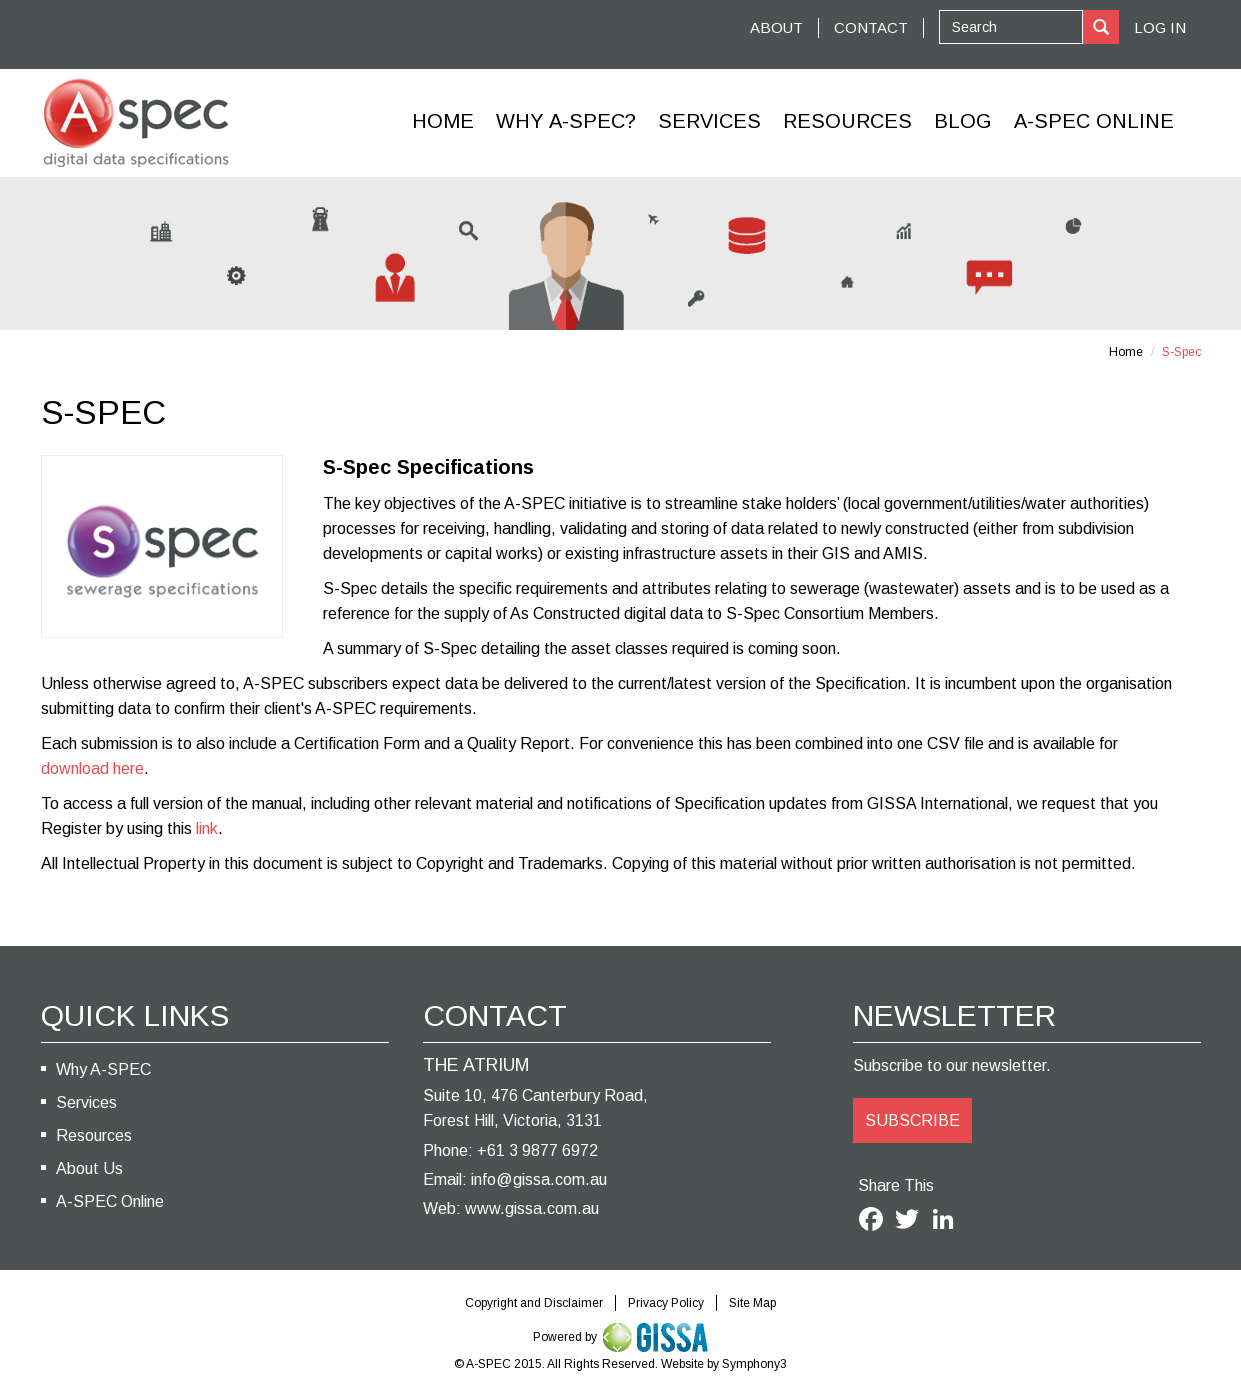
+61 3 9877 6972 (537, 1150)
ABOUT (776, 27)
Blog (963, 121)
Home (443, 121)
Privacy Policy (666, 1303)
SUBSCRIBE (912, 1120)
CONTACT (871, 27)
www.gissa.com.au (532, 1208)
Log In (1160, 27)
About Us (89, 1168)
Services (709, 121)
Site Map (752, 1303)
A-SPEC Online (110, 1201)
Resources (847, 121)
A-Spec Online (1094, 121)
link (207, 828)
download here (92, 768)
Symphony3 (754, 1364)
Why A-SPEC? (566, 121)
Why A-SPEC (103, 1069)
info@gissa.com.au (539, 1179)
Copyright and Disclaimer (534, 1303)
